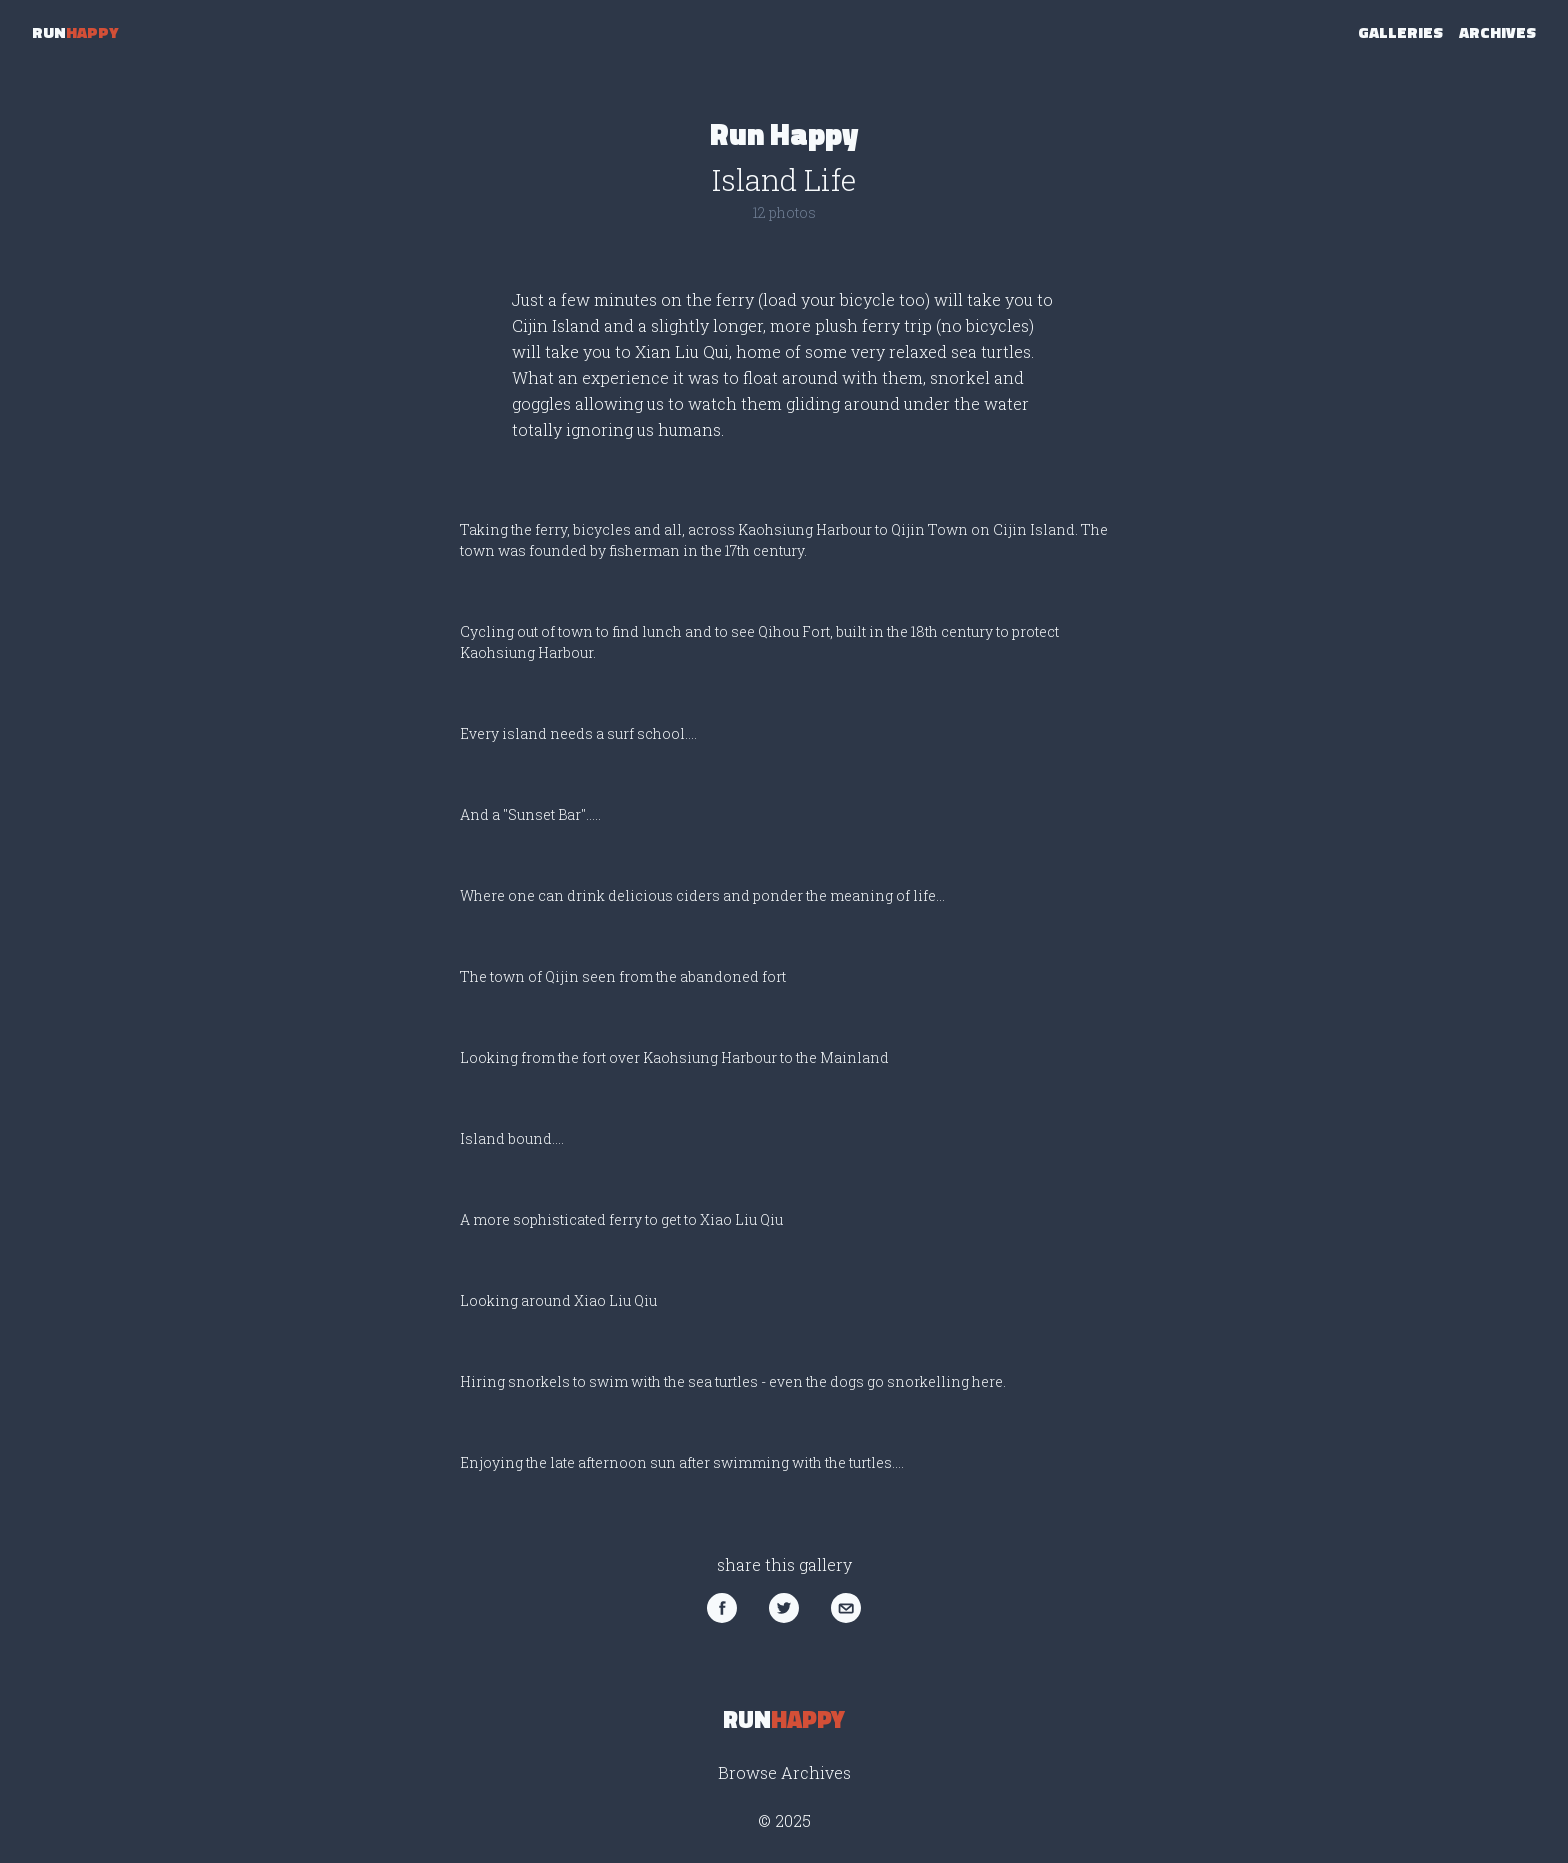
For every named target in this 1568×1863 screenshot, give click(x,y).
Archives (1497, 32)
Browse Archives (784, 1772)
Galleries (1400, 32)
